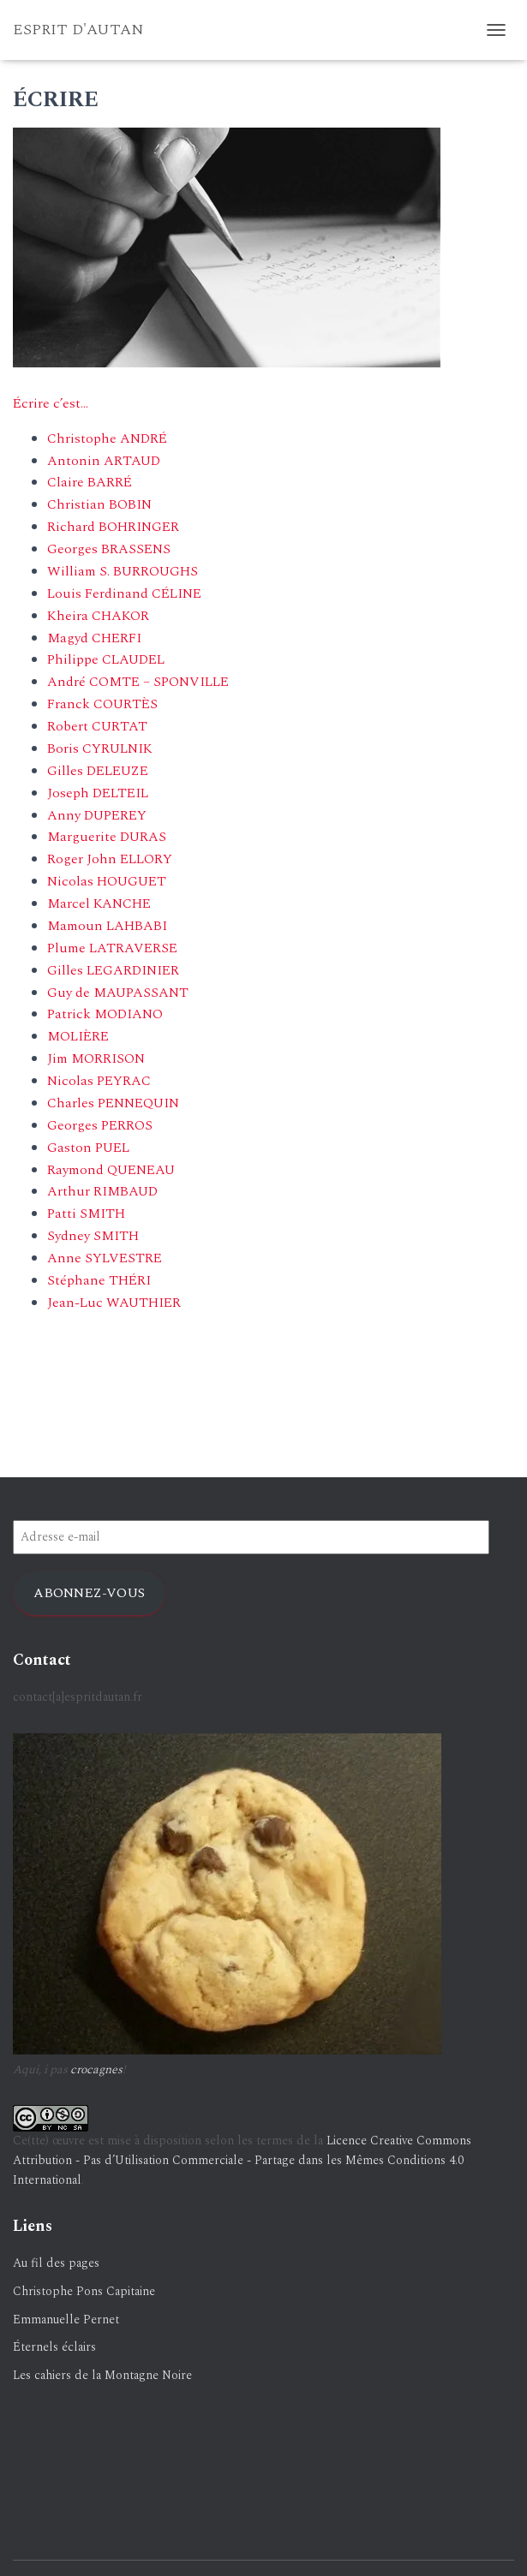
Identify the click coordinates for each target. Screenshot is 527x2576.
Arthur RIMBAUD (102, 1191)
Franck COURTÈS (102, 704)
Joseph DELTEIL (97, 793)
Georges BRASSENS (109, 549)
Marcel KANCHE (99, 903)
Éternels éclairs (54, 2347)
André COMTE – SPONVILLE (138, 681)
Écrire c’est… (50, 403)
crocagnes (96, 2069)
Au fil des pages (56, 2263)
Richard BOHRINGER (113, 526)
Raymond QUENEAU (111, 1170)
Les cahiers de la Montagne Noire (102, 2375)
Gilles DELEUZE (97, 770)
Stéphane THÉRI (99, 1280)
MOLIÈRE (78, 1036)
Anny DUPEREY (97, 815)
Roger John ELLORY (109, 859)
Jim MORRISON (96, 1058)
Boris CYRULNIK (100, 748)
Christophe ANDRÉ (107, 438)
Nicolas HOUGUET (106, 881)
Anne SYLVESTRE (104, 1258)
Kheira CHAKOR (98, 615)
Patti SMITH (86, 1213)
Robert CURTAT (97, 726)
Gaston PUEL (88, 1147)
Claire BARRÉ (89, 482)
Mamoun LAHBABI (107, 925)
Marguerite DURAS (106, 836)
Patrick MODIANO (105, 1014)
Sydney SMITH (93, 1235)
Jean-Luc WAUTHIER (114, 1302)
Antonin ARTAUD (103, 460)
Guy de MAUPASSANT (118, 992)
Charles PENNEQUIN (113, 1103)
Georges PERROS (100, 1125)
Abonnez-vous (89, 1593)
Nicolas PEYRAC (99, 1080)
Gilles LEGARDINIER (113, 970)
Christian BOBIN (99, 504)
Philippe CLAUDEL (106, 659)
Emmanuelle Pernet (66, 2320)
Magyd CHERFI (94, 638)
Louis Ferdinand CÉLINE (124, 593)
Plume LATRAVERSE (112, 948)
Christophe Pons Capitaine (84, 2291)
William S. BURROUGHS (122, 571)
